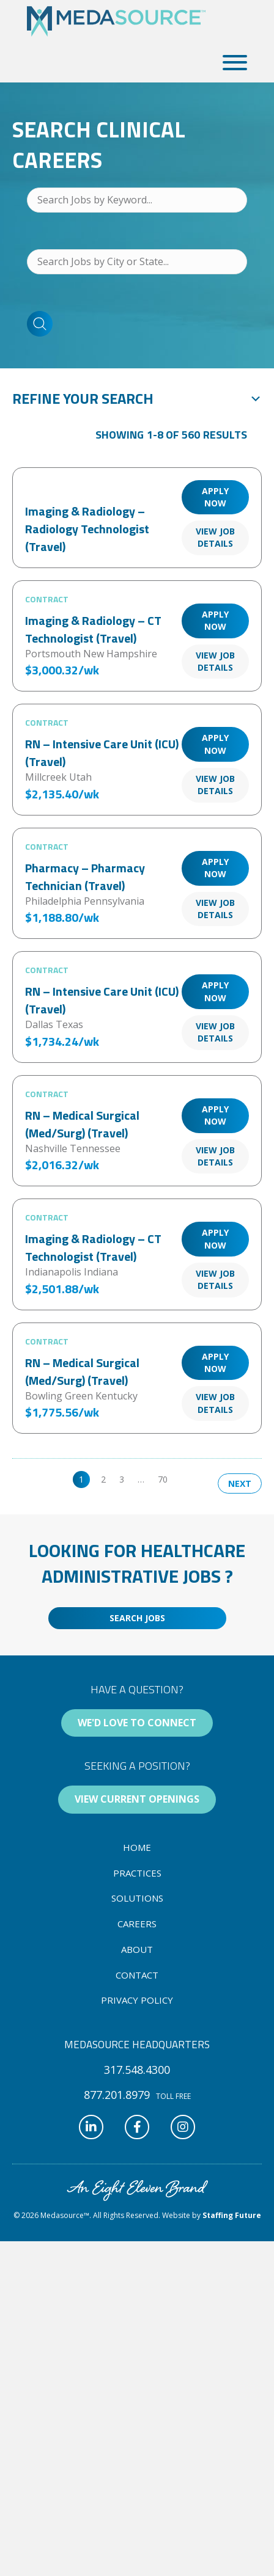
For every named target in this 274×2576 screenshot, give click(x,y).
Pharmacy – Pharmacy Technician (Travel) (85, 876)
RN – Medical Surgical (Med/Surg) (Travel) (82, 1124)
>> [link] (186, 1479)
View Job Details (215, 537)
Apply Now (215, 497)
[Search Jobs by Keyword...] (137, 200)
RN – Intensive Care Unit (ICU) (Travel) (102, 752)
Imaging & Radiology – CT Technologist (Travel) (93, 629)
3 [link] (121, 1479)
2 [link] (103, 1479)
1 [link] (81, 1479)
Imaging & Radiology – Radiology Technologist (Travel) (87, 529)
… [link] (141, 1479)
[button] (231, 62)
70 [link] (163, 1479)
